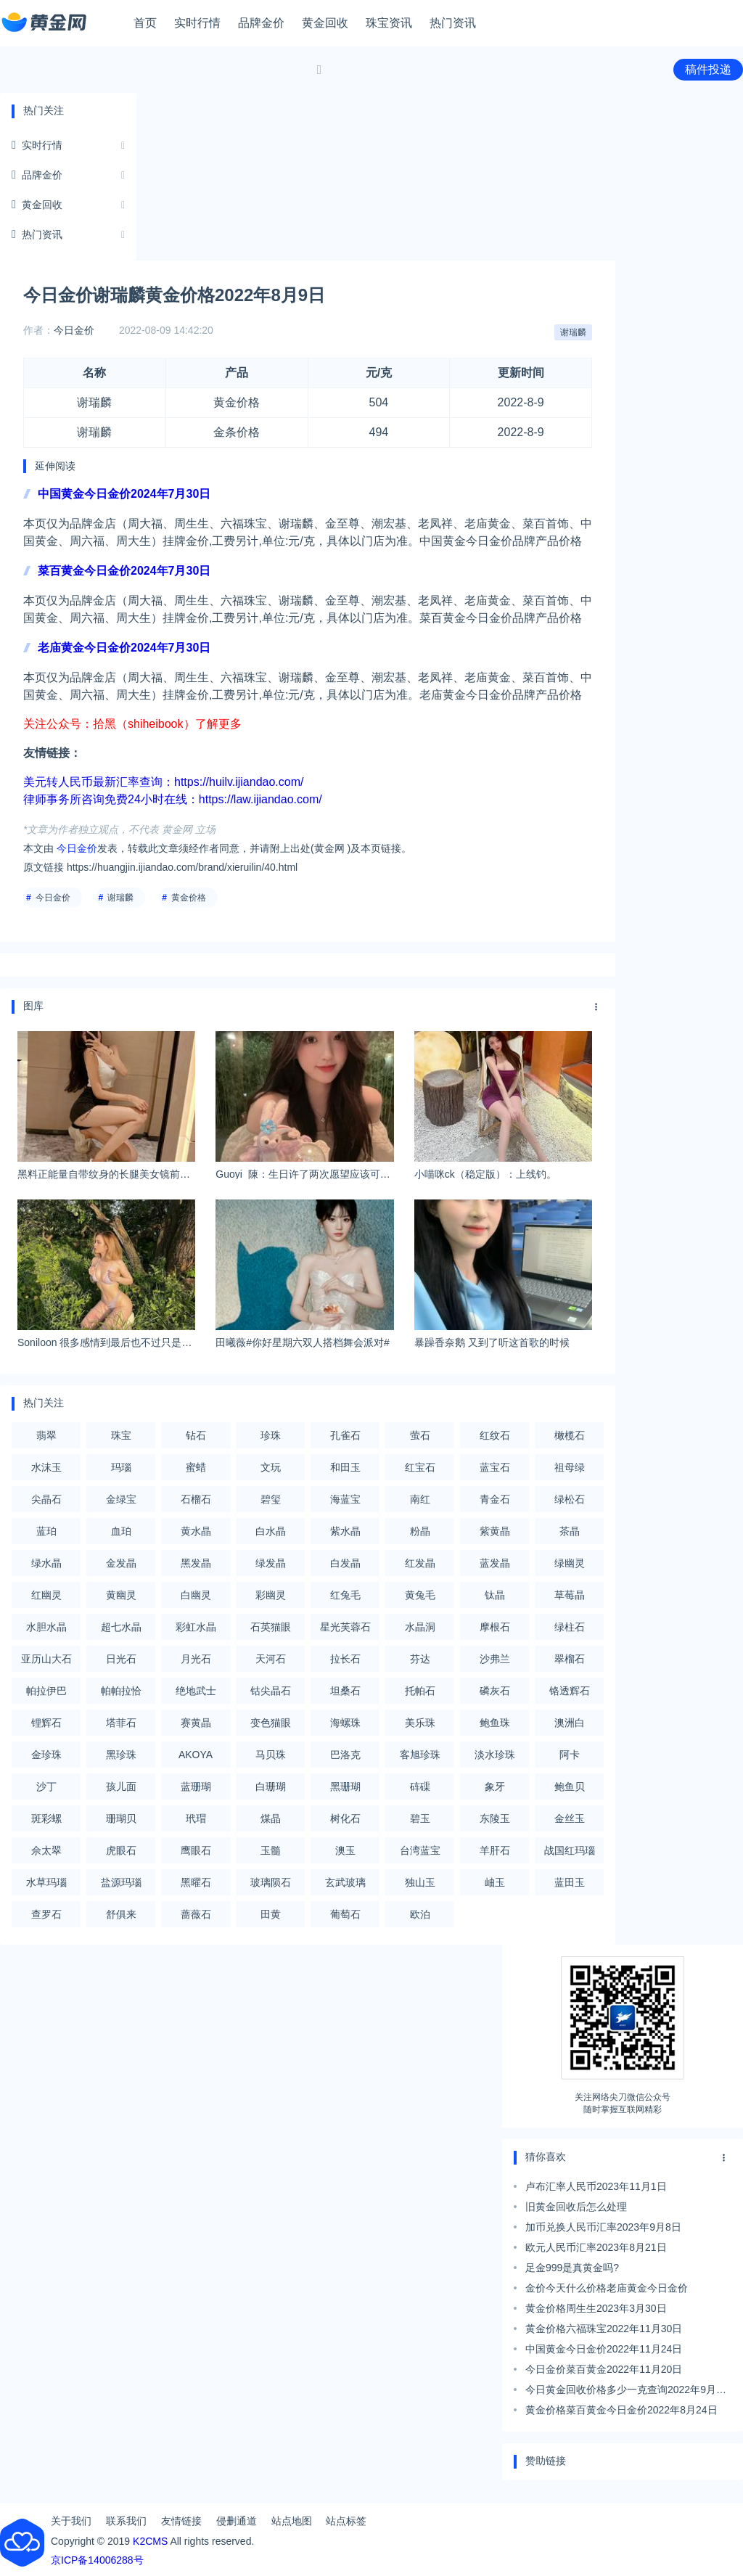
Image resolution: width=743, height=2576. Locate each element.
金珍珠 (46, 1754)
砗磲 (420, 1786)
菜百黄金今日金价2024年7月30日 (124, 571)
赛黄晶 (196, 1722)
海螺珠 (345, 1722)
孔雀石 (345, 1435)
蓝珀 (46, 1531)
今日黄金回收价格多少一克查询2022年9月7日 (623, 2392)
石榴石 (196, 1499)
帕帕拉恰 (121, 1691)
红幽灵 (46, 1595)
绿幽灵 (569, 1563)
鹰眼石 (196, 1850)
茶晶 (569, 1531)
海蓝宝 (345, 1499)
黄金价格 (188, 898)
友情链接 (181, 2521)
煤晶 (270, 1818)
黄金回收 (325, 23)
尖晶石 (46, 1499)
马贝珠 (270, 1754)
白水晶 (270, 1531)
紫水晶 (345, 1531)
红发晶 (420, 1563)
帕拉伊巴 (46, 1691)
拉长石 (345, 1659)
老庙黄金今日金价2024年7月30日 (124, 647)
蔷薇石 (196, 1914)
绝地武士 (196, 1691)
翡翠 (46, 1435)
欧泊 (420, 1914)
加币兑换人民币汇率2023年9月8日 (603, 2227)
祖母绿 (569, 1467)
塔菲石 (121, 1722)
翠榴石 (569, 1659)
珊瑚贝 (121, 1818)
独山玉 (420, 1882)
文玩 (270, 1467)
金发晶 (121, 1563)
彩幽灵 (270, 1595)
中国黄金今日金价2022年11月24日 (603, 2349)
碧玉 (420, 1818)
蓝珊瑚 (196, 1786)
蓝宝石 (495, 1467)
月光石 (196, 1659)
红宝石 (420, 1467)
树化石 (345, 1818)
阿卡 (569, 1754)
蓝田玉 (569, 1882)
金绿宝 (121, 1499)
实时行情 (197, 23)
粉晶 (420, 1531)
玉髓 (270, 1850)
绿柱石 (569, 1627)
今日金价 (74, 330)
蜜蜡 (196, 1467)
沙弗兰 (495, 1659)
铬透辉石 (569, 1691)
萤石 (420, 1435)
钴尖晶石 (270, 1691)
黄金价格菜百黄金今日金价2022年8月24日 (621, 2410)
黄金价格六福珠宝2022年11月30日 (603, 2328)
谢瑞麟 (573, 332)
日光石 (121, 1659)
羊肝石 (495, 1850)
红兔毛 (345, 1595)
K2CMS (150, 2541)
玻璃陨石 (270, 1882)
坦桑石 (345, 1691)
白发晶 (345, 1563)
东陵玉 (495, 1818)
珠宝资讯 (389, 23)
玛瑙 (121, 1467)
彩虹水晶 (196, 1627)
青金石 (495, 1499)
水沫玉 (46, 1467)
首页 (145, 23)
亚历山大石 (46, 1659)
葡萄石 (345, 1914)
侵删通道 (236, 2521)
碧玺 (270, 1499)
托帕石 (420, 1691)
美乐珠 (420, 1722)
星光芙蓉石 (345, 1627)
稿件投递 (708, 69)
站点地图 (291, 2521)
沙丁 (46, 1786)
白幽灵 (196, 1595)
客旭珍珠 (420, 1754)
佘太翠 (46, 1850)
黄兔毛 (420, 1595)
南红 (420, 1499)
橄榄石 (569, 1435)
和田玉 (345, 1467)
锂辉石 (46, 1722)
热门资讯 (453, 23)
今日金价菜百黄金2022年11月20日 (603, 2369)
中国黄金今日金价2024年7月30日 (124, 494)
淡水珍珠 (495, 1754)
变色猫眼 (270, 1722)
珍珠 (270, 1435)
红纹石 (495, 1435)
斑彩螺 (46, 1818)
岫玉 (495, 1882)
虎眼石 (121, 1850)
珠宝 (121, 1435)
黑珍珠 (121, 1754)
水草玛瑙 (46, 1882)
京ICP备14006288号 (97, 2560)
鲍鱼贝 (569, 1786)
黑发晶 (196, 1563)
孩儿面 (121, 1786)
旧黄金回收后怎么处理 (576, 2206)
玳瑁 (196, 1818)
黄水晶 (196, 1531)
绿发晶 (270, 1563)
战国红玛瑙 (569, 1850)
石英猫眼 (270, 1627)
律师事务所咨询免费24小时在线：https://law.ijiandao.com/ (172, 799)
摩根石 (495, 1627)
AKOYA (195, 1754)
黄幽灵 (121, 1595)
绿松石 (569, 1499)
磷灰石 (495, 1691)
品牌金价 (261, 23)
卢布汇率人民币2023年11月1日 (596, 2186)
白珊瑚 (270, 1786)
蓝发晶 (495, 1563)
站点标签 (346, 2521)
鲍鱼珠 (495, 1722)
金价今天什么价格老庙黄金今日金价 (606, 2288)
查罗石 (46, 1914)
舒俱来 (121, 1914)
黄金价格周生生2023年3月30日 (596, 2308)
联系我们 (126, 2521)
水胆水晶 (46, 1627)
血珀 (121, 1531)
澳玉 (345, 1850)
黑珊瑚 (345, 1786)
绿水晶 (46, 1563)
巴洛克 (345, 1754)
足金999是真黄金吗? (572, 2267)
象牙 (495, 1786)
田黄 (270, 1914)
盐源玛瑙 (121, 1882)
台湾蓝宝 (420, 1850)
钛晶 (495, 1595)
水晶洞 (420, 1627)
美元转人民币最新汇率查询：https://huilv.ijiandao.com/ (163, 782)
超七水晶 (121, 1627)
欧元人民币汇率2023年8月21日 (596, 2247)
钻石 (196, 1435)
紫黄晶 (495, 1531)
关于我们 (71, 2521)
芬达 (420, 1659)
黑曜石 (196, 1882)
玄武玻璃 (345, 1882)
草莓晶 (569, 1595)
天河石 (270, 1659)
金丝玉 (569, 1818)
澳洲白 (569, 1722)
